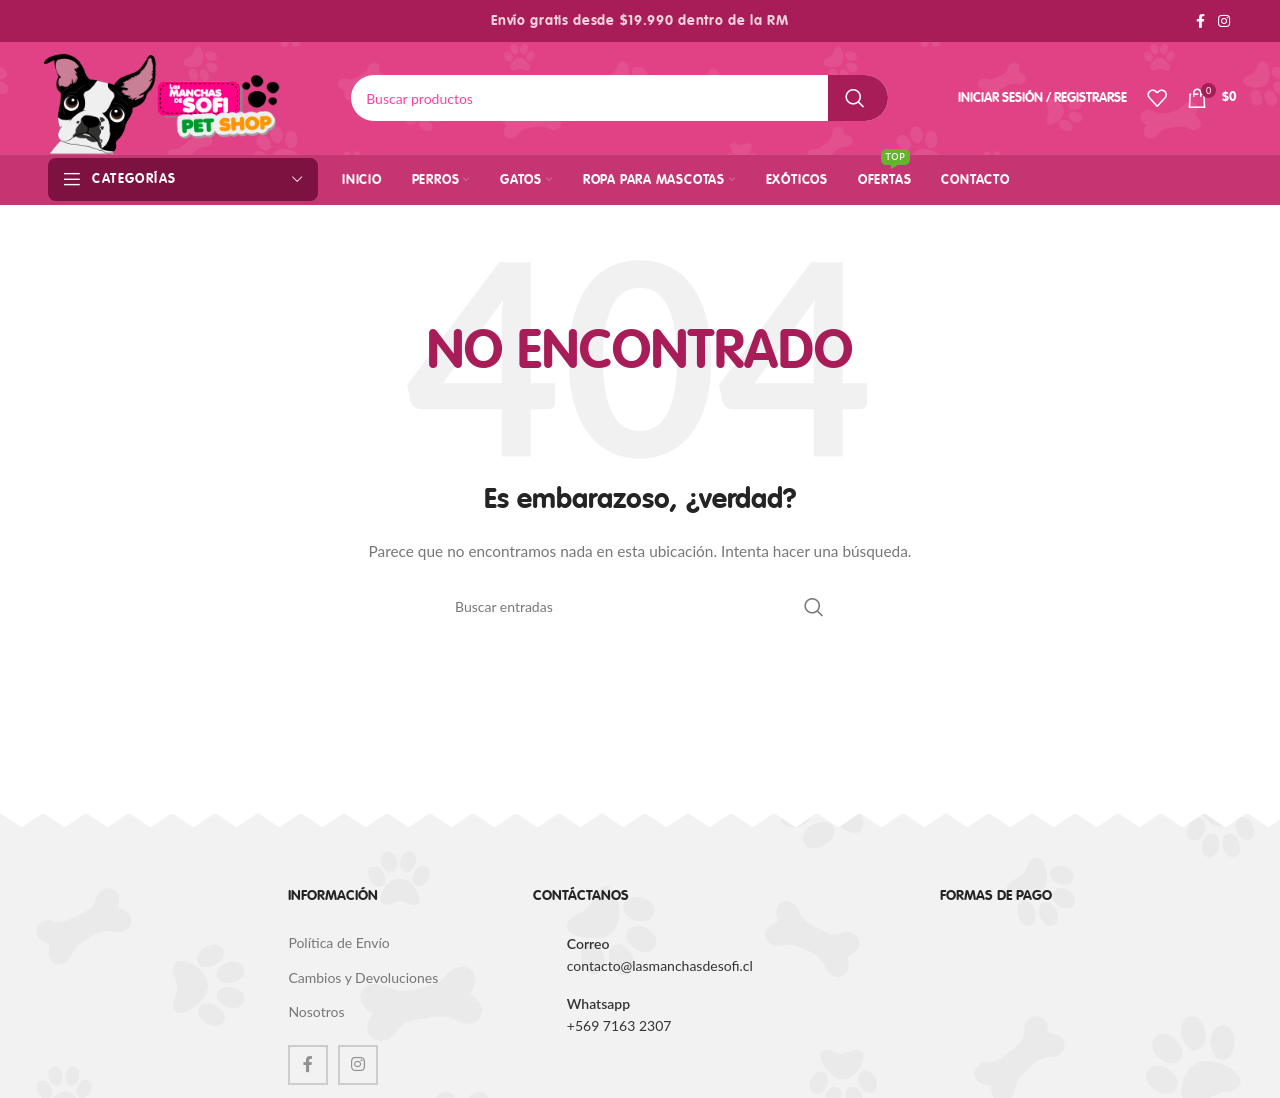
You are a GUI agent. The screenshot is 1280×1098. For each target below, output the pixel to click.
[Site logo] (162, 96)
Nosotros (316, 1011)
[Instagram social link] (1224, 21)
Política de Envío (338, 942)
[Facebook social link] (1200, 21)
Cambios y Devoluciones (363, 977)
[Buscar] (619, 98)
